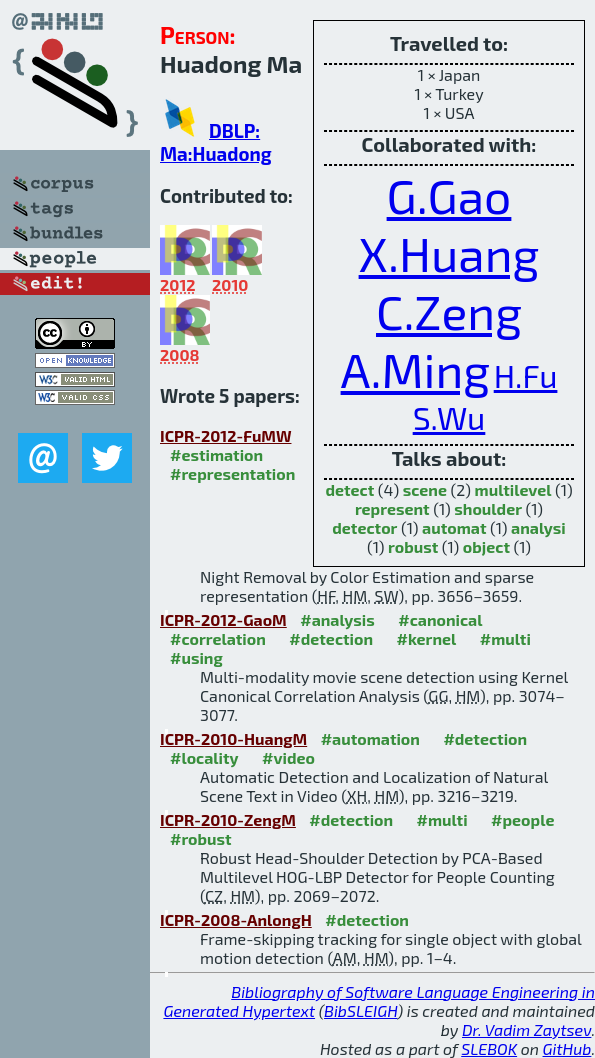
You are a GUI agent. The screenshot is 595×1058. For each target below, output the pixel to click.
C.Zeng (449, 311)
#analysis (337, 619)
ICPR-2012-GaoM (223, 619)
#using (196, 657)
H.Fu (526, 375)
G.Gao (449, 195)
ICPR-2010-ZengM (228, 819)
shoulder (488, 508)
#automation (370, 738)
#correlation (218, 638)
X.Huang (449, 253)
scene (425, 489)
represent (392, 508)
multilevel (513, 489)
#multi (505, 638)
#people (522, 819)
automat (454, 527)
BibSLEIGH (360, 1010)
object (486, 546)
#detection (331, 638)
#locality (204, 757)
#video (288, 757)
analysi (538, 527)
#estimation (216, 454)
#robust (201, 838)
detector (364, 527)
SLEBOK (489, 1048)
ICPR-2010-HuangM (233, 738)
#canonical (440, 619)
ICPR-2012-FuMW (225, 435)
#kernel (427, 638)
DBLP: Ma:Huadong (216, 142)
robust (413, 546)
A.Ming (416, 369)
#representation (232, 473)
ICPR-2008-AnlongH (236, 919)
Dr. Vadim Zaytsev (526, 1029)
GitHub (567, 1048)
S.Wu (449, 417)
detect (349, 489)
